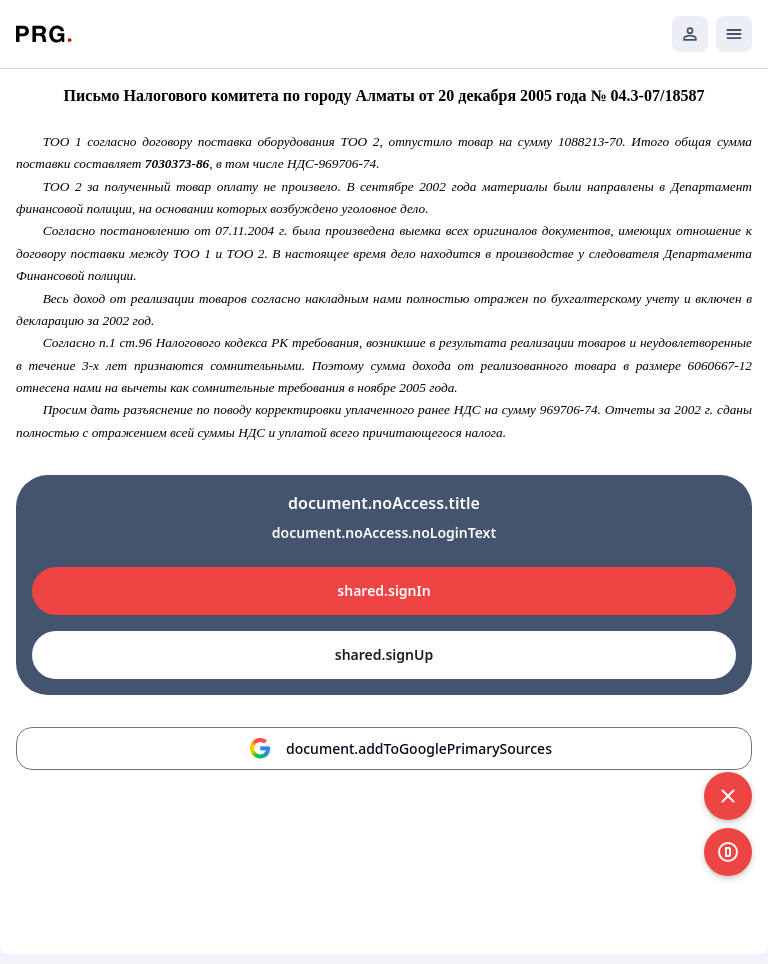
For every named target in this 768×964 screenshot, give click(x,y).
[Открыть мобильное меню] (734, 34)
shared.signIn (383, 590)
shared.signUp (384, 654)
